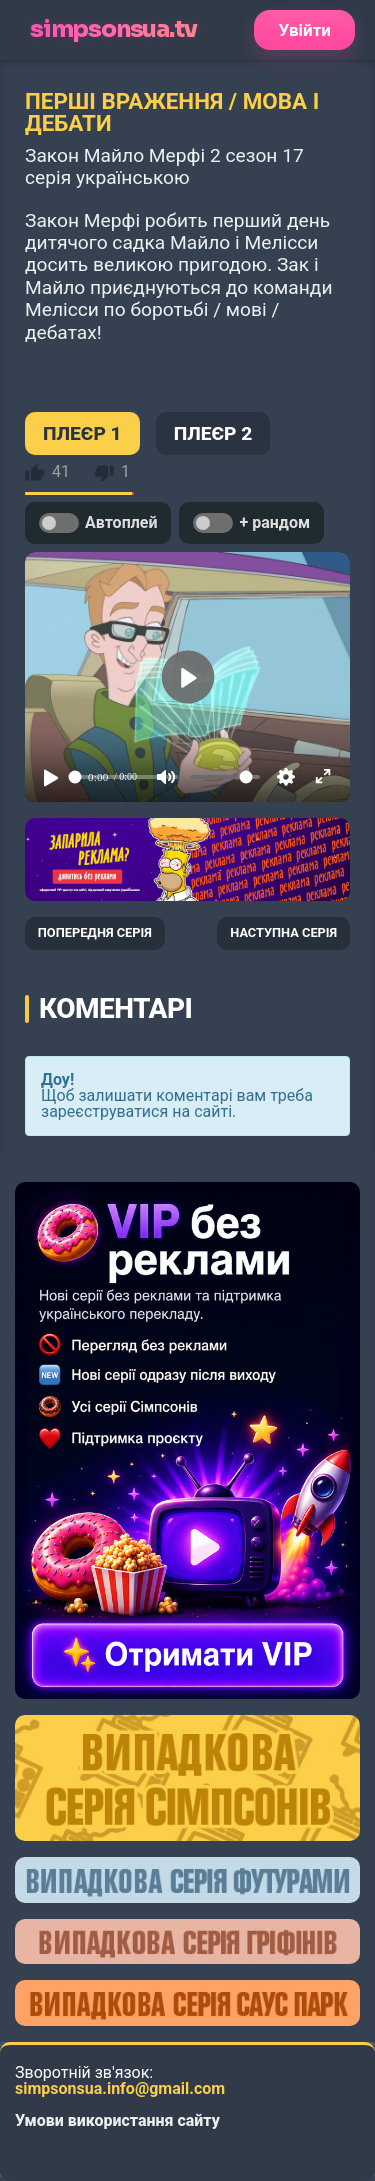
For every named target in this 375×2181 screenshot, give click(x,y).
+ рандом (251, 523)
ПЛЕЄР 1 (82, 433)
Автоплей (98, 523)
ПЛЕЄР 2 (213, 433)
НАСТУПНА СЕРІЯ (283, 932)
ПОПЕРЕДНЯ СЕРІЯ (95, 932)
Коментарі (115, 1008)
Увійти (304, 30)
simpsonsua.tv (113, 29)
